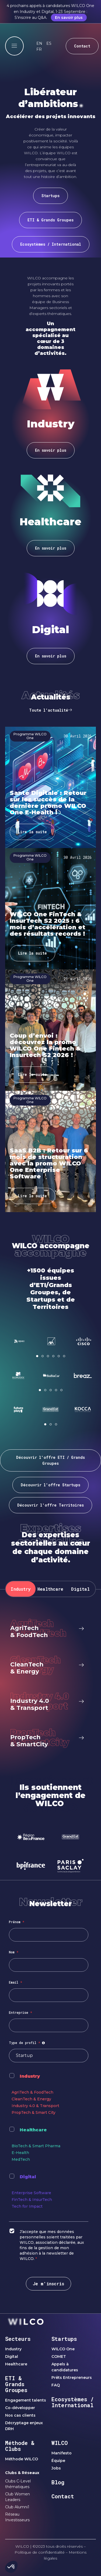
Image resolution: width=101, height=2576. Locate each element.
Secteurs (18, 2338)
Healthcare (33, 2129)
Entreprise (20, 2012)
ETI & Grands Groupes (16, 2384)
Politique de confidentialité (40, 2552)
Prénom (16, 1922)
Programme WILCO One (30, 736)
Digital (28, 2176)
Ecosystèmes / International (72, 2402)
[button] (37, 1356)
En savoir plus (69, 17)
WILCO (59, 2442)
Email (15, 1982)
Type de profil (27, 2042)
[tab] (21, 1589)
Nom (13, 1952)
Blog (57, 2482)
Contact (62, 2496)
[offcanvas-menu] (14, 46)
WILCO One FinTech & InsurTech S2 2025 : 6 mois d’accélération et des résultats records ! (47, 924)
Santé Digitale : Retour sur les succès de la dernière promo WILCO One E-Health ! (48, 802)
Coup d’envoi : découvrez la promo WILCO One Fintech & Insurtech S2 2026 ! (45, 1045)
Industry (30, 2076)
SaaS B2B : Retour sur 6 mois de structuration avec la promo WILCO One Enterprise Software (49, 1163)
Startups (64, 2338)
